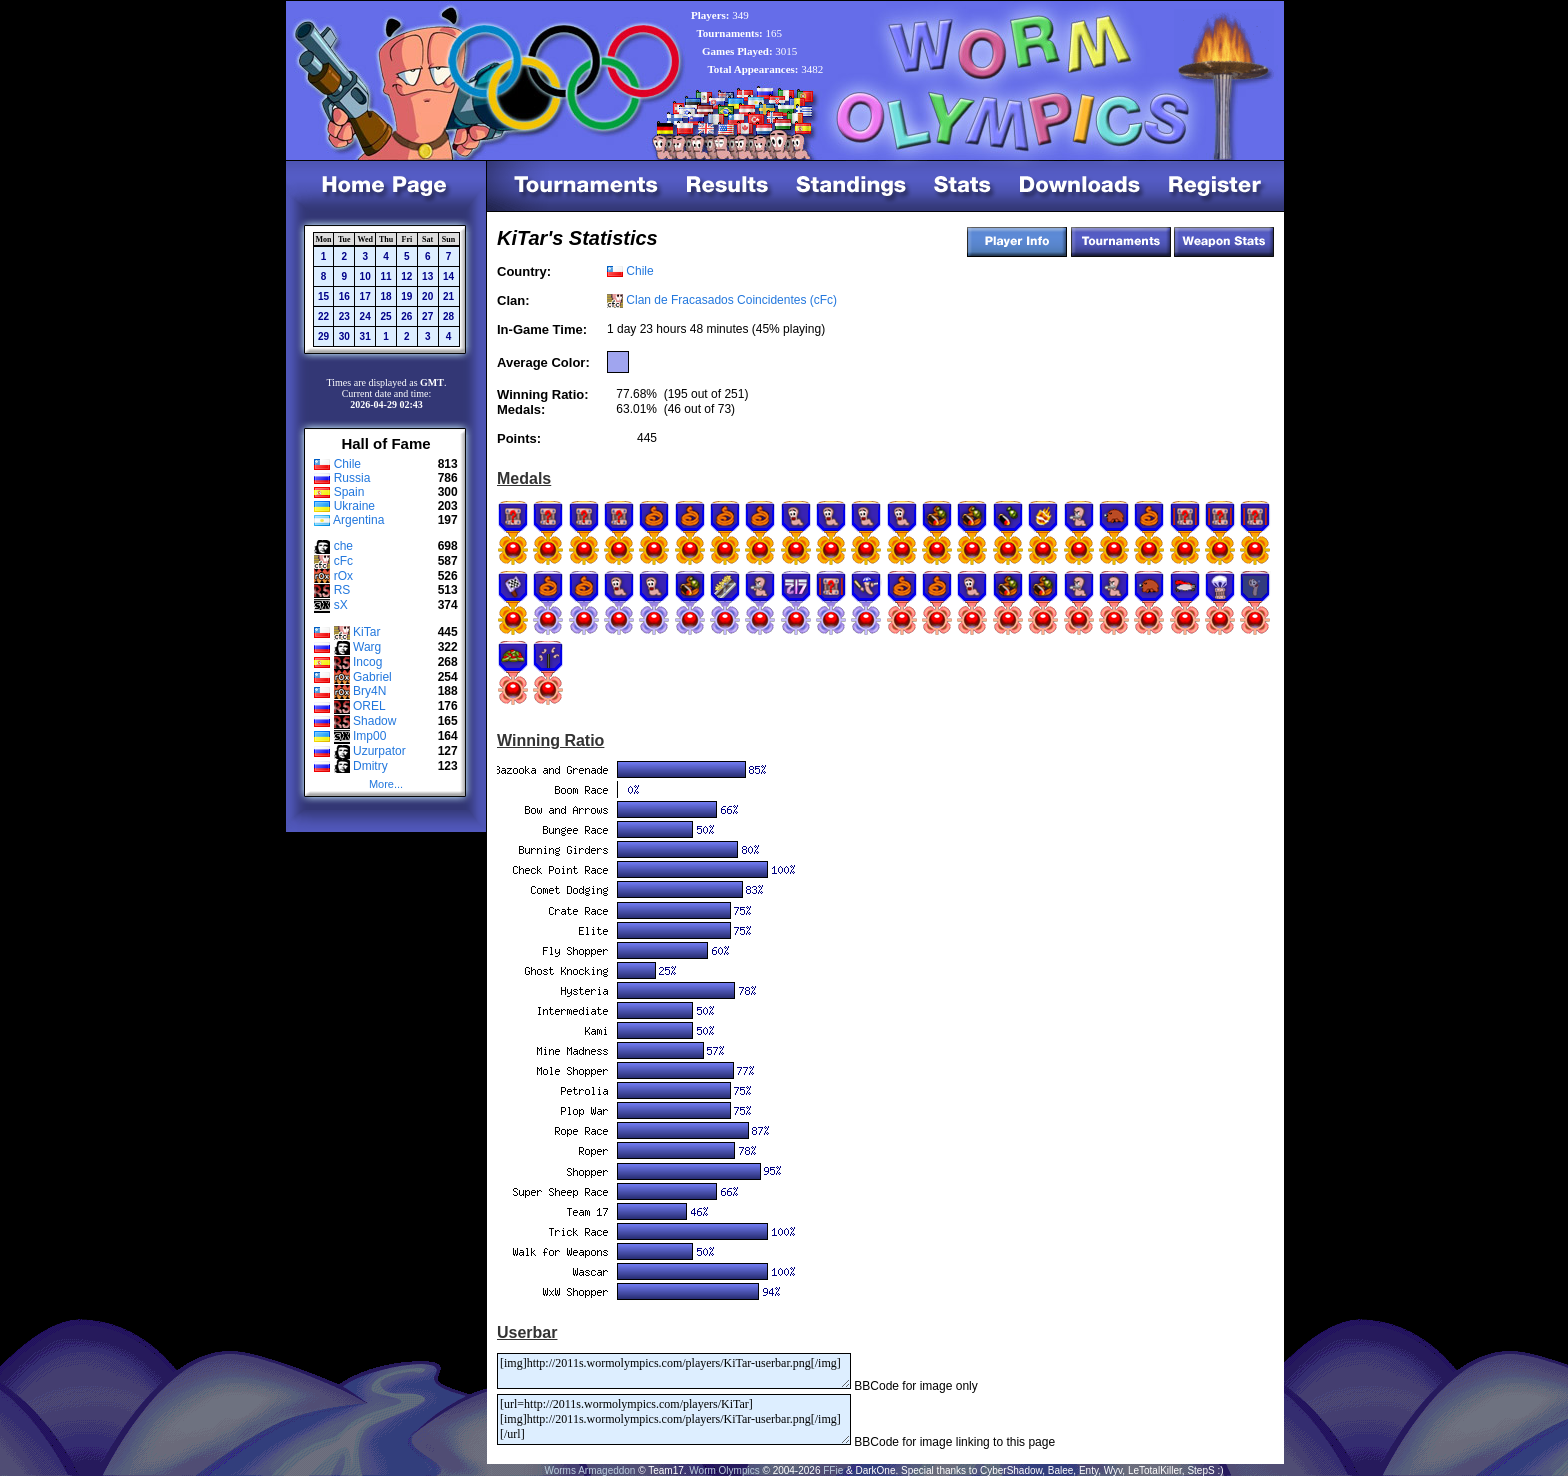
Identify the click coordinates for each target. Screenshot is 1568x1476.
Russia (352, 478)
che (343, 546)
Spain (349, 492)
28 (448, 316)
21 (448, 296)
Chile (347, 464)
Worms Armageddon (589, 1470)
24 (365, 316)
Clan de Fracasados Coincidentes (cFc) (731, 300)
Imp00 (369, 736)
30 (344, 336)
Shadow (374, 721)
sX (341, 605)
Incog (367, 662)
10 (365, 276)
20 (427, 296)
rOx (343, 576)
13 (427, 276)
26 (406, 316)
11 (385, 276)
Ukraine (354, 506)
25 (385, 316)
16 (344, 296)
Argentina (358, 520)
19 (406, 296)
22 (323, 316)
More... (386, 784)
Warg (367, 647)
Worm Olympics (724, 1470)
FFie (833, 1470)
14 (448, 276)
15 (323, 296)
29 (323, 336)
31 (365, 336)
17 (365, 296)
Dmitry (370, 766)
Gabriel (372, 677)
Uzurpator (379, 751)
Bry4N (369, 691)
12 (406, 276)
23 (344, 316)
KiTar (366, 632)
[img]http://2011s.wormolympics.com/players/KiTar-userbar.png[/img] (674, 1371)
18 (385, 296)
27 (427, 316)
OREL (369, 706)
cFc (343, 561)
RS (342, 590)
